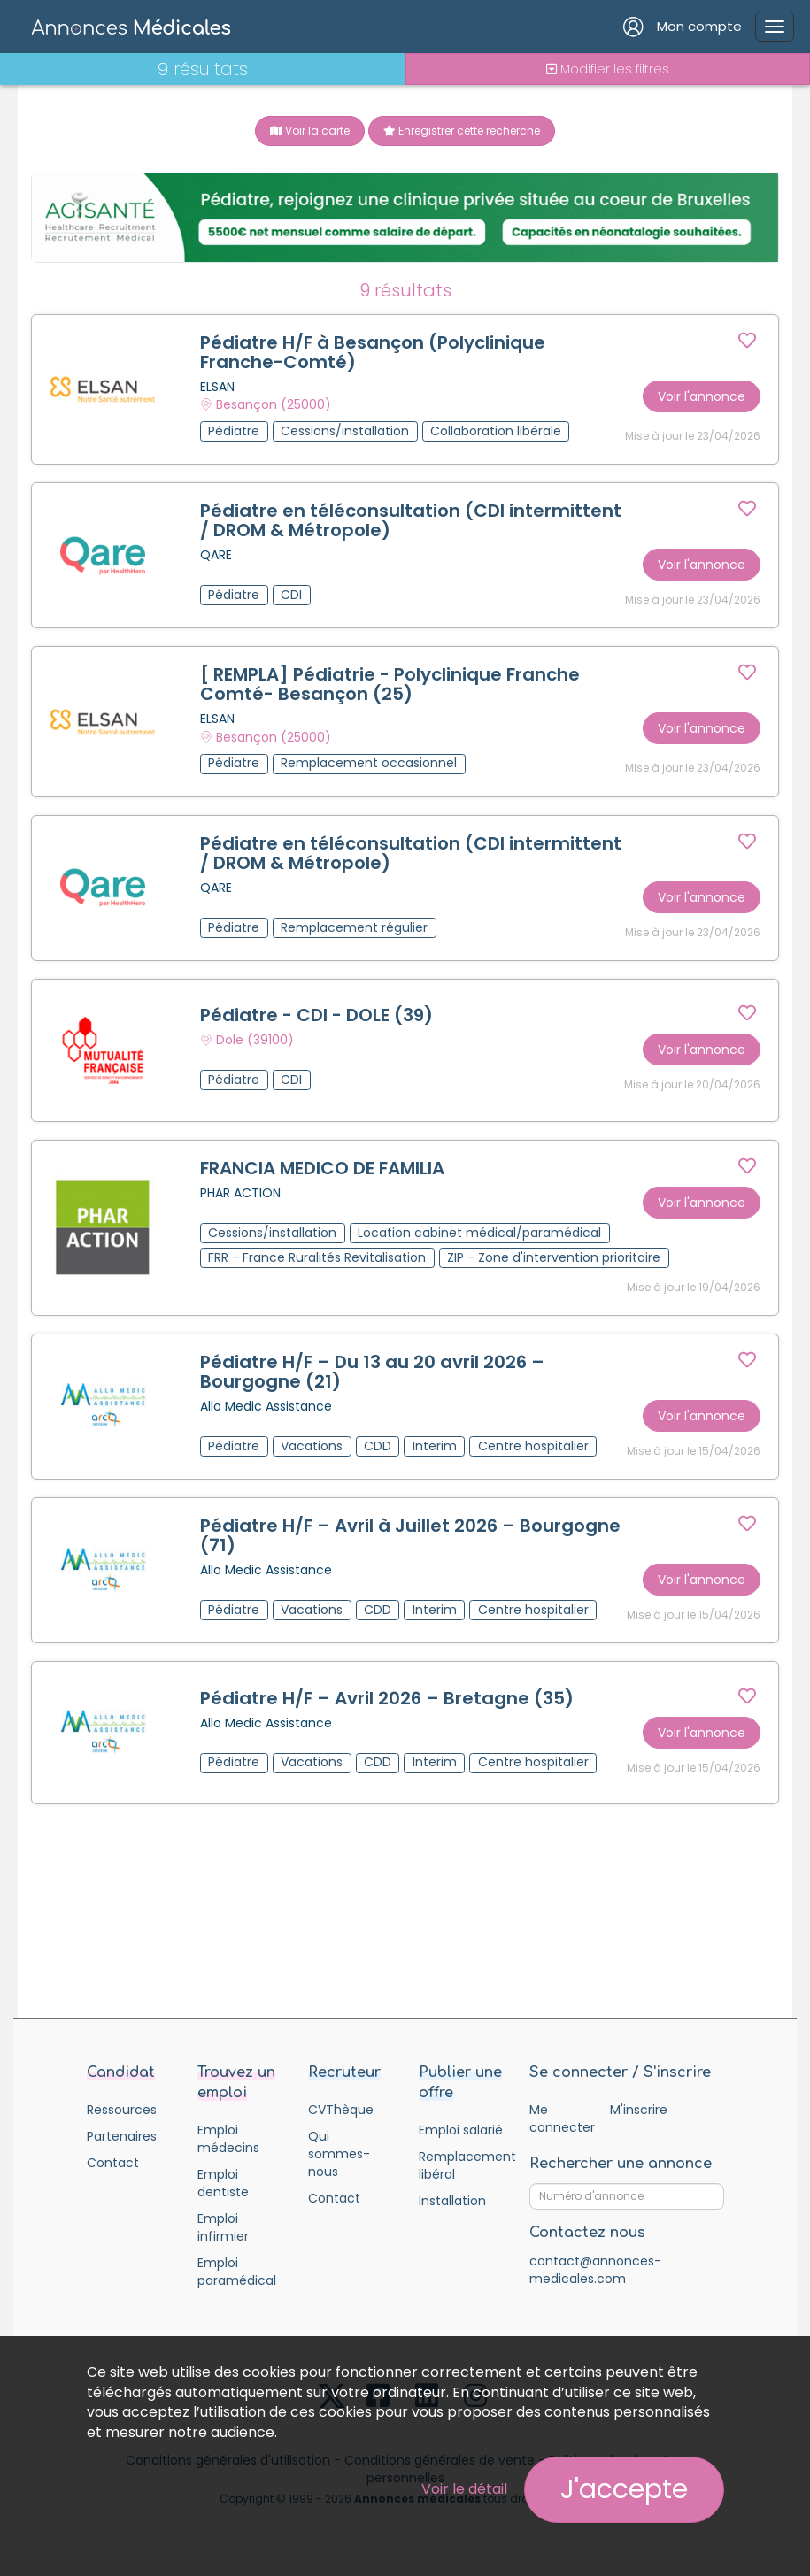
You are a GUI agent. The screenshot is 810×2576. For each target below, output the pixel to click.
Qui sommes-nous (339, 2153)
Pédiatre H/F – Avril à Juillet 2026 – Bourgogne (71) (410, 1535)
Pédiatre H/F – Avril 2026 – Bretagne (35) (387, 1698)
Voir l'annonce (701, 396)
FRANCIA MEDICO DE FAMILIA (322, 1168)
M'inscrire (638, 2109)
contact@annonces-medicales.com (595, 2270)
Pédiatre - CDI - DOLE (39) (316, 1015)
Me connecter (561, 2118)
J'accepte (624, 2489)
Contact (113, 2163)
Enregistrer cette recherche (461, 130)
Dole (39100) (255, 1041)
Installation (452, 2201)
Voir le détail (464, 2489)
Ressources (122, 2109)
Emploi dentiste (223, 2183)
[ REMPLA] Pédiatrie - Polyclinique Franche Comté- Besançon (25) (390, 685)
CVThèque (341, 2109)
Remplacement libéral (461, 2165)
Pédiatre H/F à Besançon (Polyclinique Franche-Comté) (372, 352)
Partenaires (122, 2136)
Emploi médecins (228, 2139)
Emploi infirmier (223, 2227)
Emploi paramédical (236, 2271)
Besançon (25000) (273, 405)
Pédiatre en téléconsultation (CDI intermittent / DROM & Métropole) (410, 520)
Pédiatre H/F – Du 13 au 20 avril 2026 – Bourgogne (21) (372, 1372)
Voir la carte (310, 130)
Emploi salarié (461, 2130)
